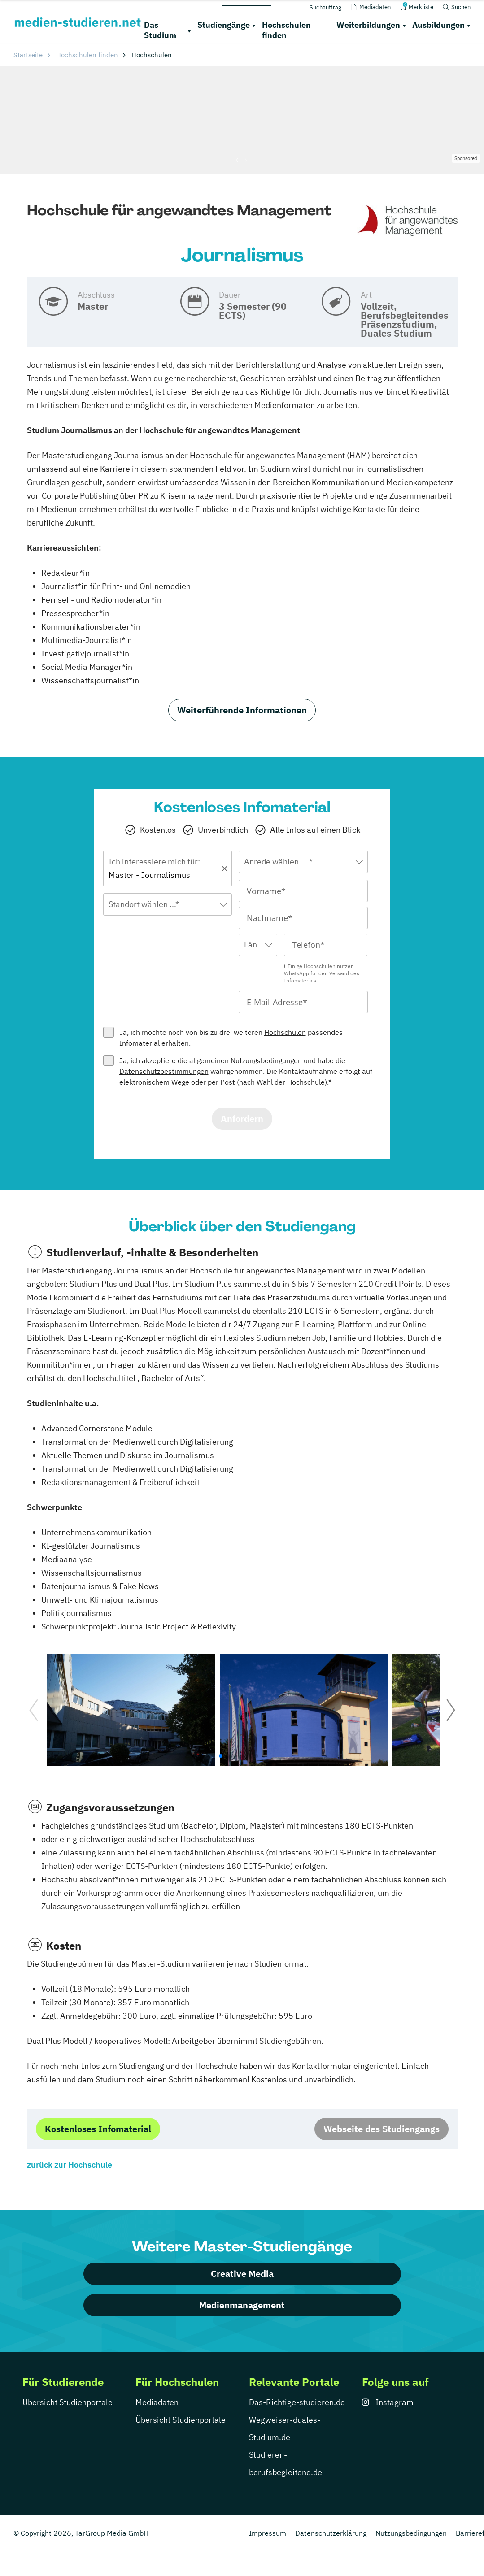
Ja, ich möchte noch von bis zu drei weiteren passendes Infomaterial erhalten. (231, 1037)
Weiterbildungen (368, 25)
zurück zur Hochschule (69, 2164)
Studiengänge (223, 25)
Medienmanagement (242, 2305)
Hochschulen (285, 1032)
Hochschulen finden (286, 30)
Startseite (28, 55)
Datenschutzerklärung (330, 2532)
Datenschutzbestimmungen (164, 1071)
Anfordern (242, 1118)
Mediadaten (157, 2402)
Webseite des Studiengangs (381, 2129)
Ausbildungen (438, 25)
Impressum (267, 2532)
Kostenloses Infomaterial (98, 2129)
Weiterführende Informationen (242, 710)
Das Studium (160, 30)
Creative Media (242, 2274)
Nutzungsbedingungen (266, 1060)
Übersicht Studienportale (67, 2402)
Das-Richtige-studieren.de (297, 2402)
